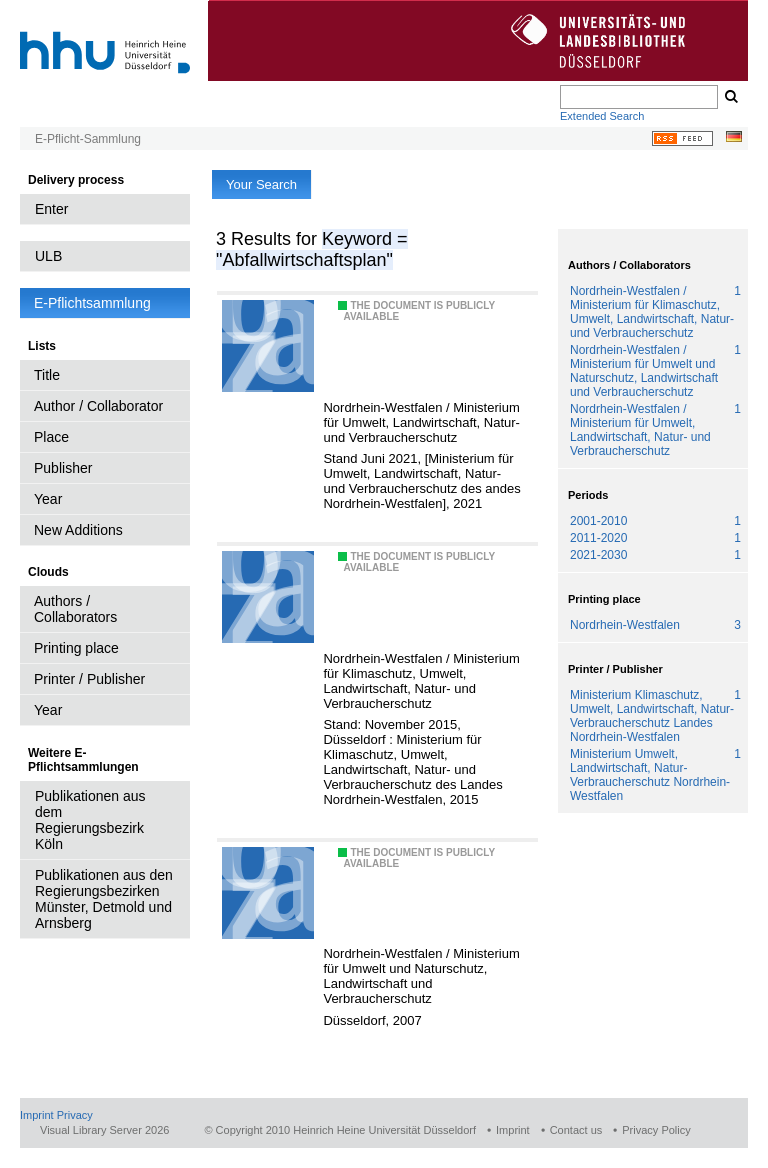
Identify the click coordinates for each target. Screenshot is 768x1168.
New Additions (78, 530)
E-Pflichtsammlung (92, 303)
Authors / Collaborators (75, 609)
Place (51, 437)
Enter (51, 209)
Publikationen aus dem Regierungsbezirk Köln (90, 820)
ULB (48, 256)
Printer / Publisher (89, 679)
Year (48, 499)
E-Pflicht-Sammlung (88, 139)
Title (47, 375)
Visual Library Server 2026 (104, 1130)
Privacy (75, 1115)
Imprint (37, 1115)
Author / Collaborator (98, 406)
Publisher (63, 468)
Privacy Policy (656, 1130)
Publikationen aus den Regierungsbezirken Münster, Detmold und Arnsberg (104, 899)
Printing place (76, 648)
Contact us (576, 1130)
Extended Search (602, 116)
